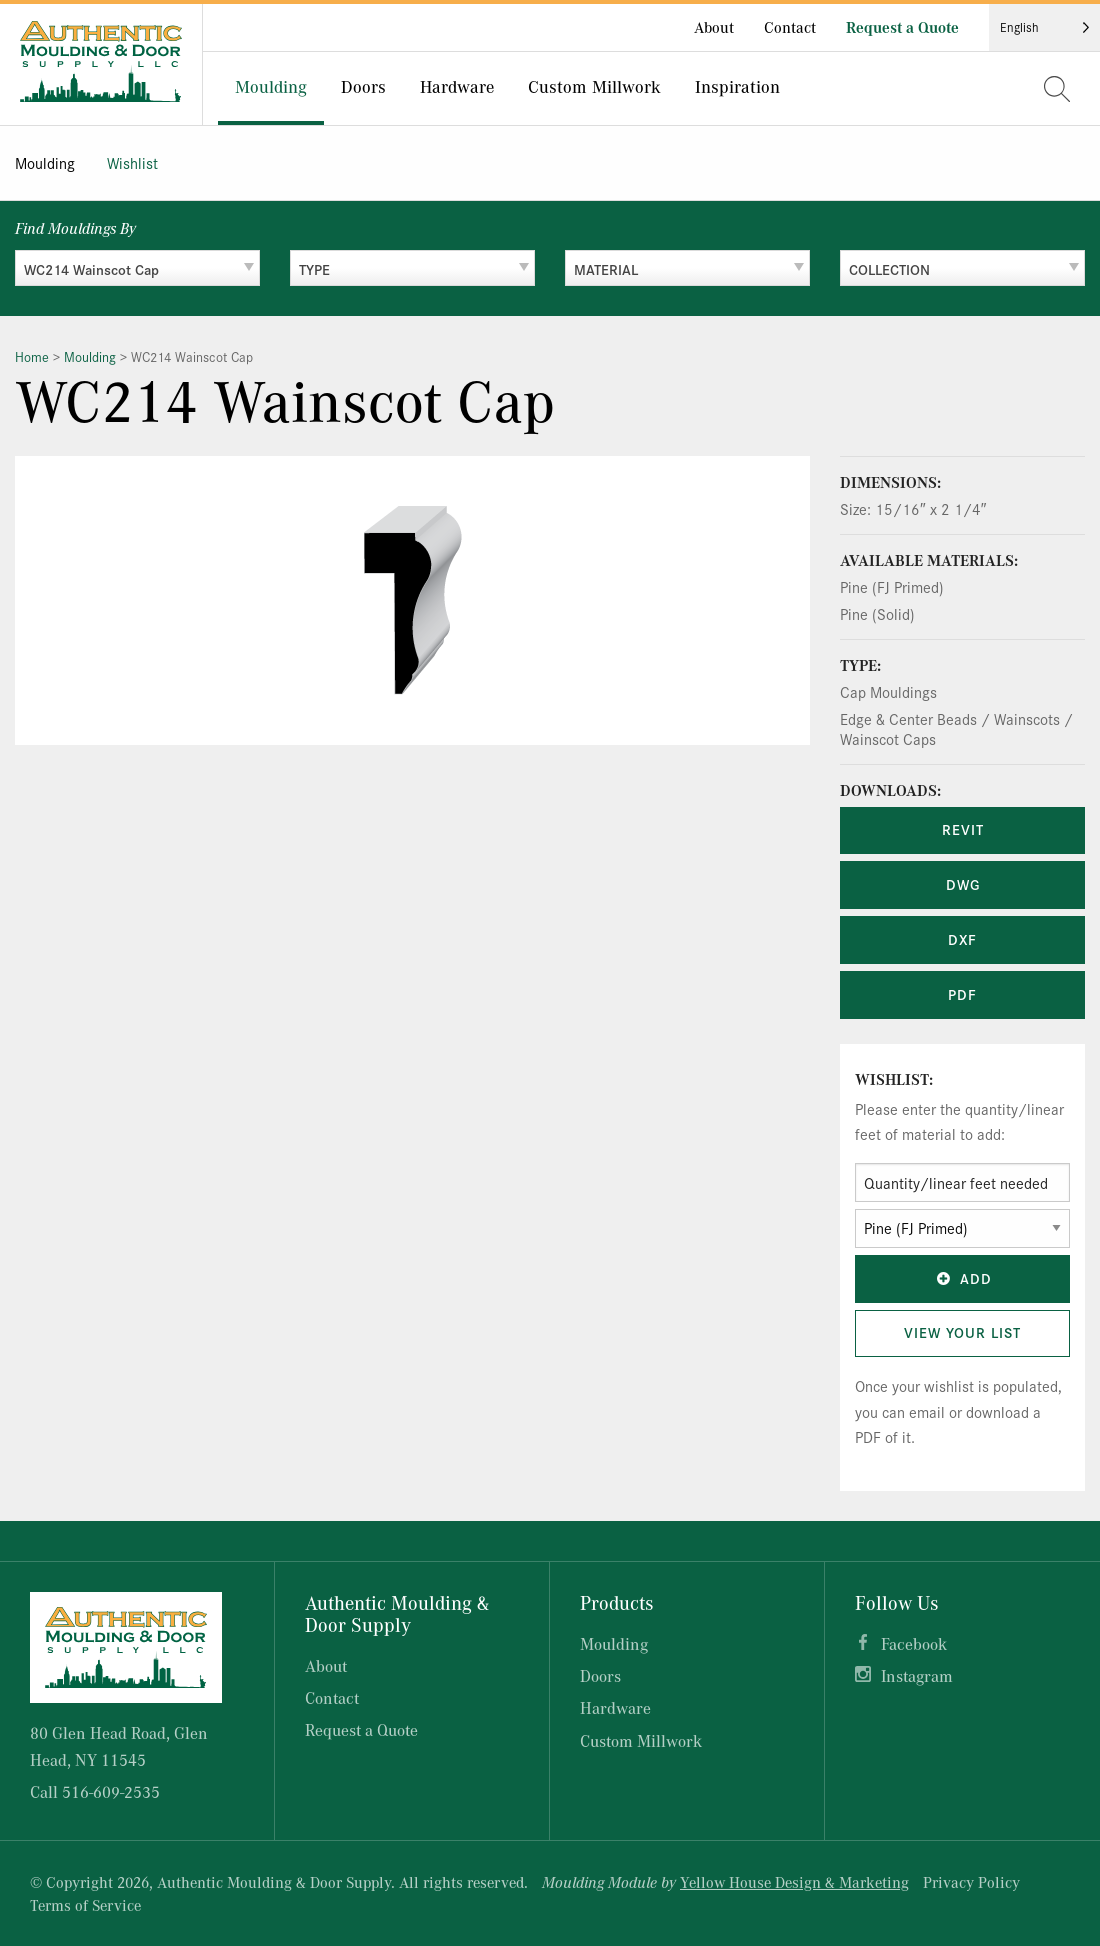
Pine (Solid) (877, 613)
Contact (790, 27)
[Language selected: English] (1044, 27)
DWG (963, 884)
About (714, 27)
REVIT (963, 829)
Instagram (917, 1675)
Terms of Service (85, 1905)
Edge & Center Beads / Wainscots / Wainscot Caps (956, 728)
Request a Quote (902, 27)
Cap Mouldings (888, 691)
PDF (962, 994)
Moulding (45, 162)
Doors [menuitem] (363, 86)
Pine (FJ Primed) (892, 586)
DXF (962, 939)
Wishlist (132, 162)
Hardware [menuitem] (457, 86)
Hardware (615, 1707)
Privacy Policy (971, 1882)
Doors (600, 1675)
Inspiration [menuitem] (737, 86)
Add (963, 1278)
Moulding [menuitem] (271, 86)
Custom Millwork (641, 1740)
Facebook (914, 1643)
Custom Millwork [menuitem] (594, 86)
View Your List (962, 1332)
